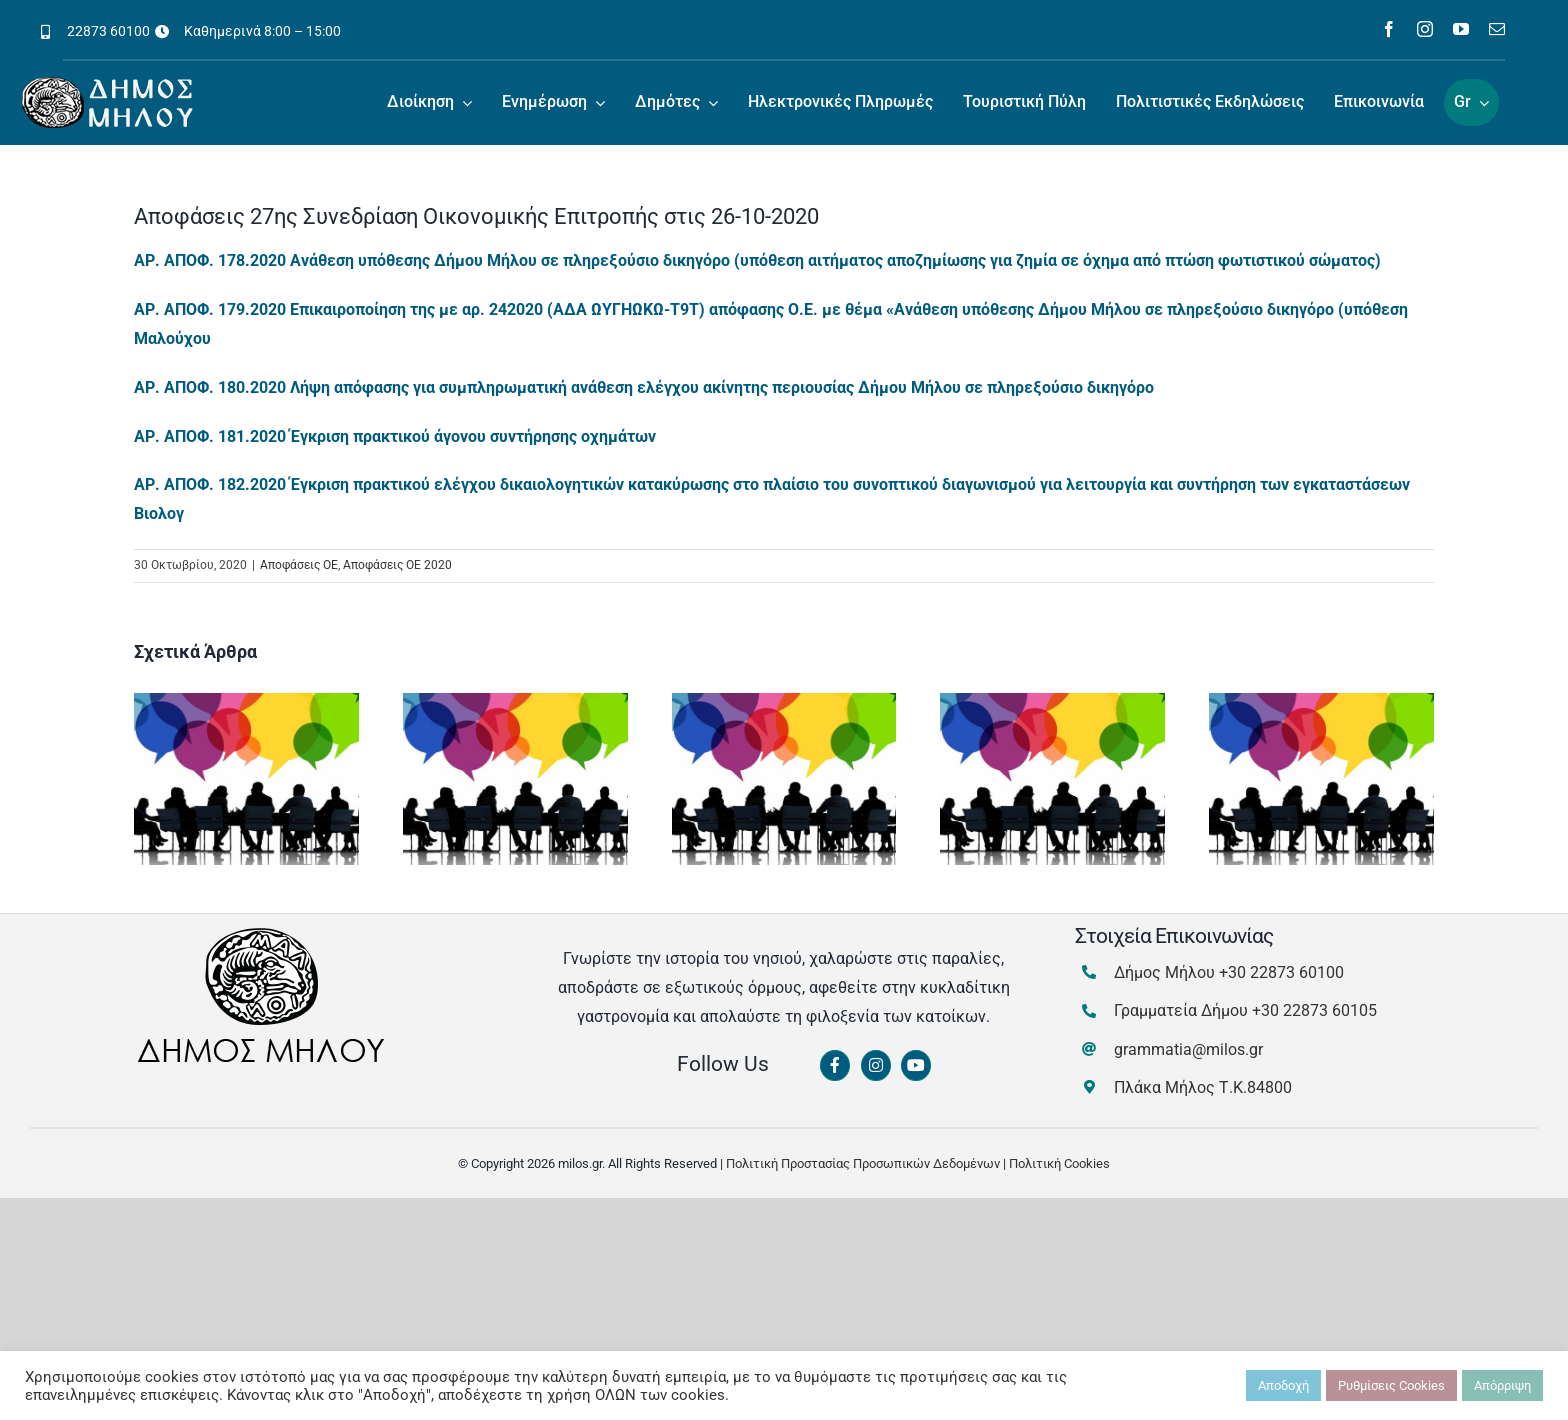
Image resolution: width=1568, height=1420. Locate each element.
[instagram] (1425, 29)
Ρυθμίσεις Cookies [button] (1391, 1385)
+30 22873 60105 (1314, 1010)
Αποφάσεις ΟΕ (299, 565)
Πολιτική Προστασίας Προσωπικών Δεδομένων (863, 1163)
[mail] (1497, 29)
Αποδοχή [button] (1283, 1385)
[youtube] (1461, 29)
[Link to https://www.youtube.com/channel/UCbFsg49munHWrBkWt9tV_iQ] (916, 1066)
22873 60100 (108, 31)
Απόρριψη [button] (1502, 1385)
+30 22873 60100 (1281, 972)
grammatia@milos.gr (1188, 1049)
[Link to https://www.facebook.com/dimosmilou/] (835, 1066)
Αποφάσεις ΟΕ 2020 (397, 565)
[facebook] (1389, 29)
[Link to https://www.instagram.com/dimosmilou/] (876, 1066)
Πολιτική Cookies (1059, 1163)
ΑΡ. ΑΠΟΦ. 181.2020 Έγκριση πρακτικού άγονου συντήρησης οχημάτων (395, 436)
